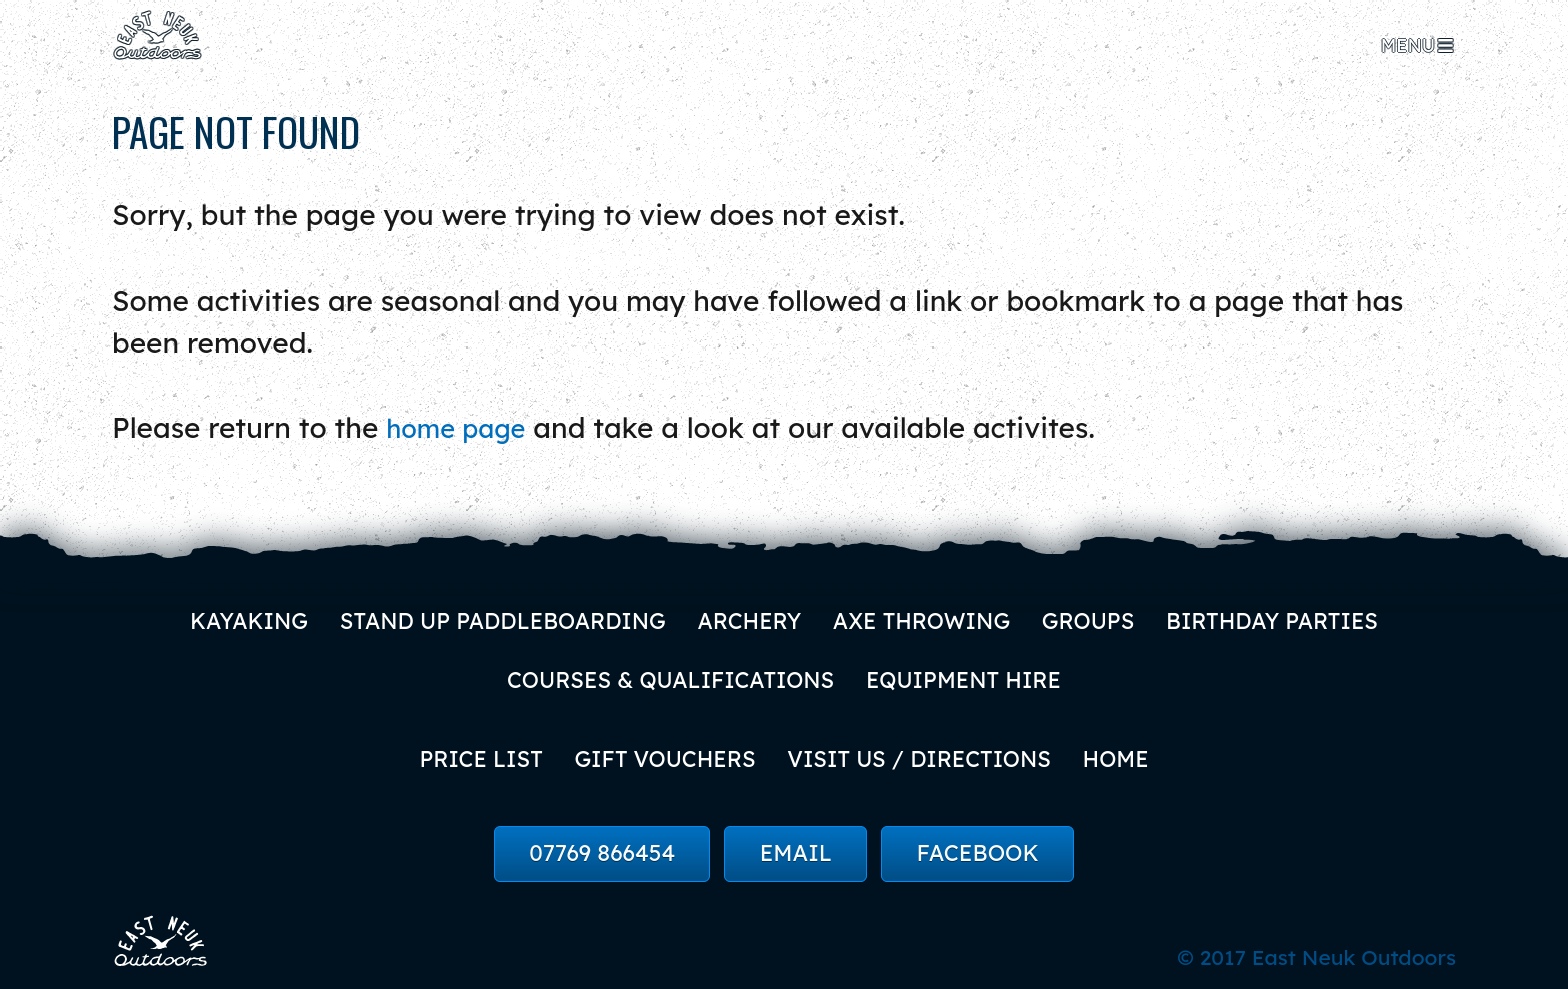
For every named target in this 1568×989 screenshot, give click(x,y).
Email (796, 854)
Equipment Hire (968, 677)
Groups (1097, 616)
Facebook (977, 854)
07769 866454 (602, 854)
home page (463, 423)
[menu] (1418, 45)
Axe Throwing (926, 616)
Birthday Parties (1286, 616)
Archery (748, 616)
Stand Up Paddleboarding (494, 616)
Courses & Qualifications (667, 677)
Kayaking (233, 616)
